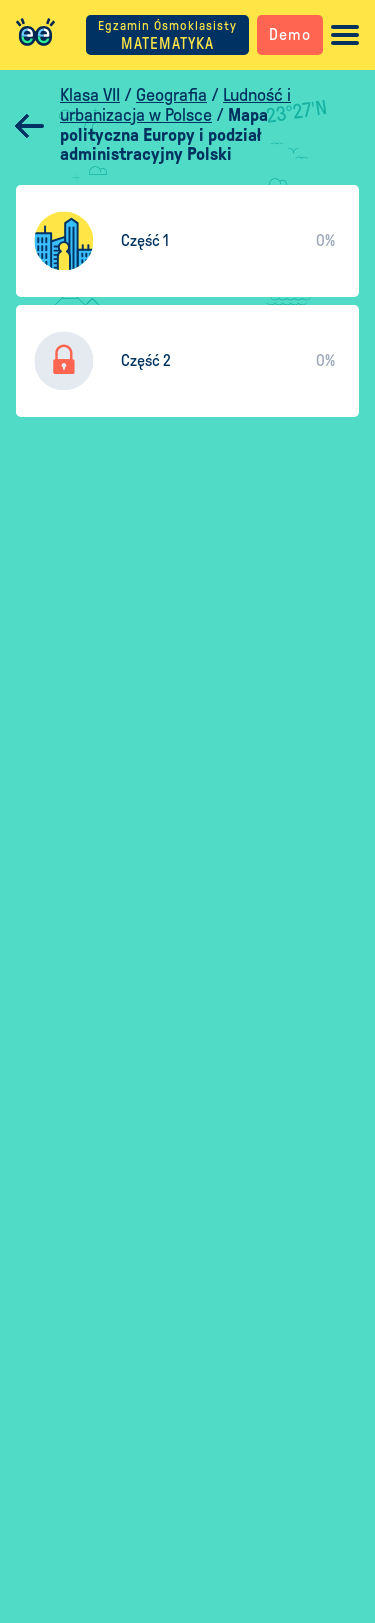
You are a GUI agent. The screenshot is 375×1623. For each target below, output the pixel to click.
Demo (290, 34)
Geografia (171, 95)
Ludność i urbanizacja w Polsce (175, 105)
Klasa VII (90, 95)
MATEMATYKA (167, 35)
